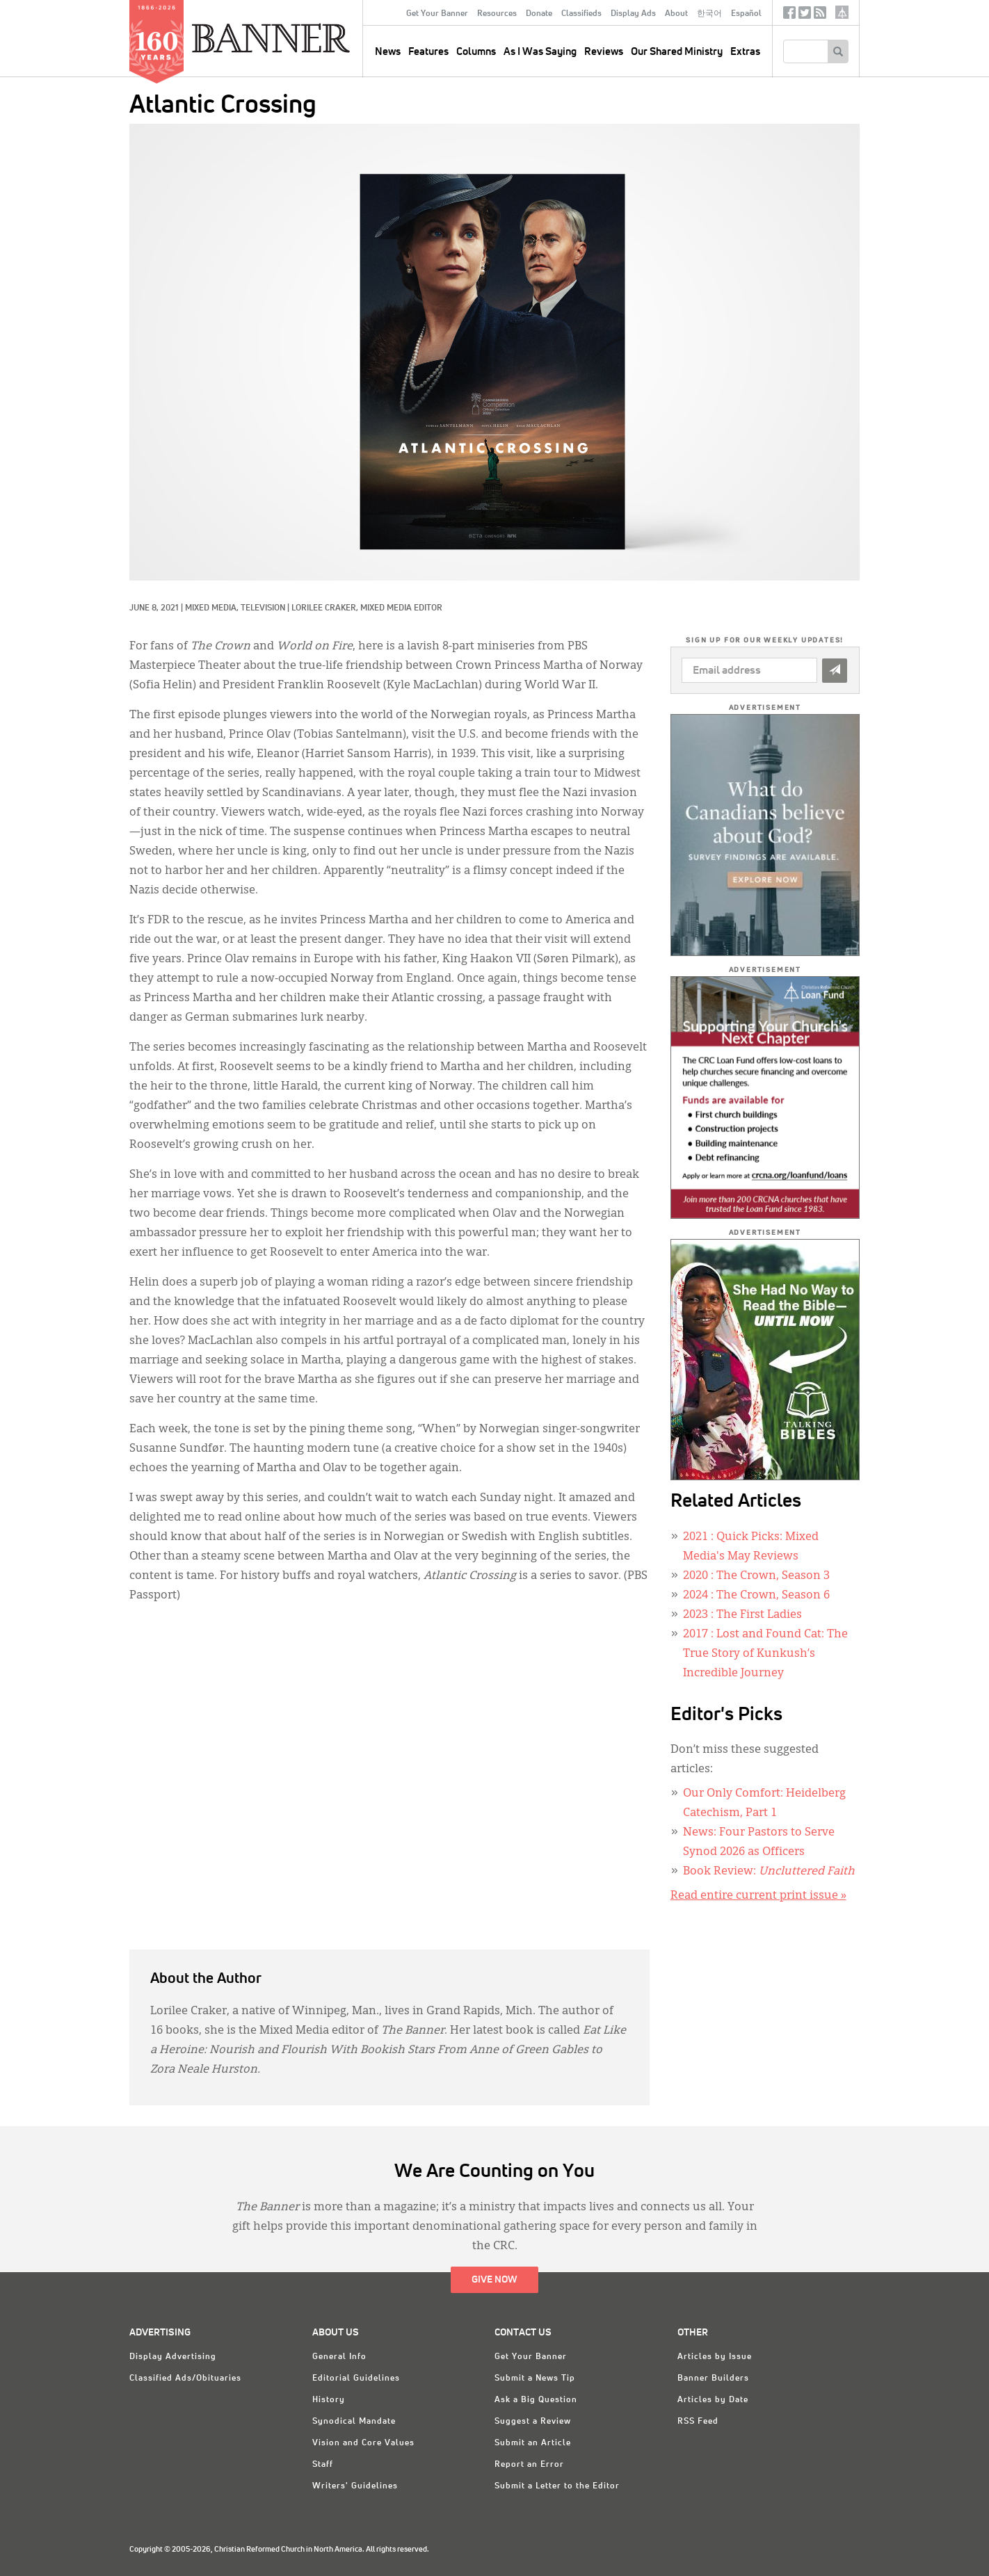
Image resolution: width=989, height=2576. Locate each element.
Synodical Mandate (354, 2421)
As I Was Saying (540, 52)
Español (746, 14)
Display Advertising (172, 2357)
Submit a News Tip (534, 2378)
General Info (339, 2357)
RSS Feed (697, 2421)
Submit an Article (532, 2443)
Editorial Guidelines (356, 2378)
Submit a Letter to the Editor (557, 2486)
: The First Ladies (742, 1615)
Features (428, 52)
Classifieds (581, 14)
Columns (476, 52)
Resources (497, 14)
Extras (745, 52)
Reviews (603, 52)
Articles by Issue (714, 2357)
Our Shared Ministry (677, 52)
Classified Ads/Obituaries (185, 2378)
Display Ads (633, 14)
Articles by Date (712, 2400)
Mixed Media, (213, 608)
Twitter (804, 15)
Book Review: (769, 1871)
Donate (539, 14)
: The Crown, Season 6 (756, 1595)
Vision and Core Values (363, 2443)
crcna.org (842, 12)
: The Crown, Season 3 (756, 1576)
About (676, 14)
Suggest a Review (532, 2421)
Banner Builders (713, 2378)
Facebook (789, 15)
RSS (820, 15)
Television (263, 608)
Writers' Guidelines (355, 2486)
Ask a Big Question (535, 2400)
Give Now (494, 2280)
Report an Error (529, 2465)
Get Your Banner (437, 14)
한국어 (709, 14)
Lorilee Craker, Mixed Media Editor (366, 608)
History (328, 2400)
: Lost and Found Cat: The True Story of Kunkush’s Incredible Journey (765, 1654)
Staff (322, 2465)
